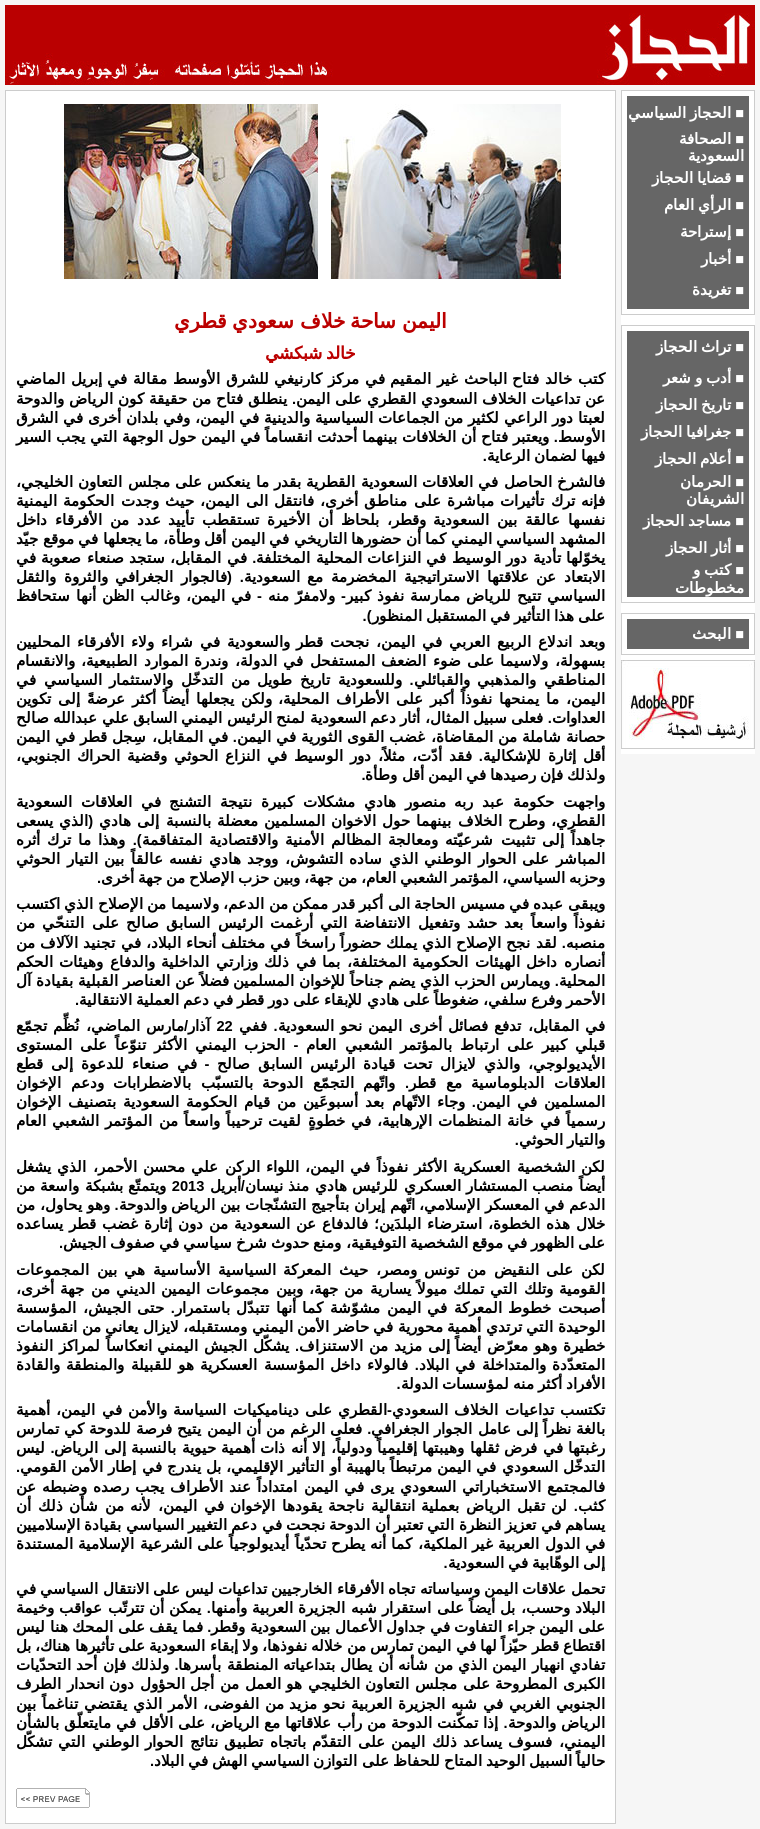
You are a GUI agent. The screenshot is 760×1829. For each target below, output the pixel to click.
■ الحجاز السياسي (686, 113)
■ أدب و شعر (703, 378)
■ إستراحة (712, 232)
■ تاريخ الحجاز (700, 405)
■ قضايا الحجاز (698, 178)
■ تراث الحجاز (700, 347)
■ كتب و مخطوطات (709, 578)
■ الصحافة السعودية (711, 147)
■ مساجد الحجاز (693, 521)
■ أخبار (722, 259)
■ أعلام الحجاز (699, 459)
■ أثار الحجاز (705, 548)
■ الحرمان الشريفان (712, 490)
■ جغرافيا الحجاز (692, 432)
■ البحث (718, 634)
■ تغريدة (718, 290)
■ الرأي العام (704, 205)
